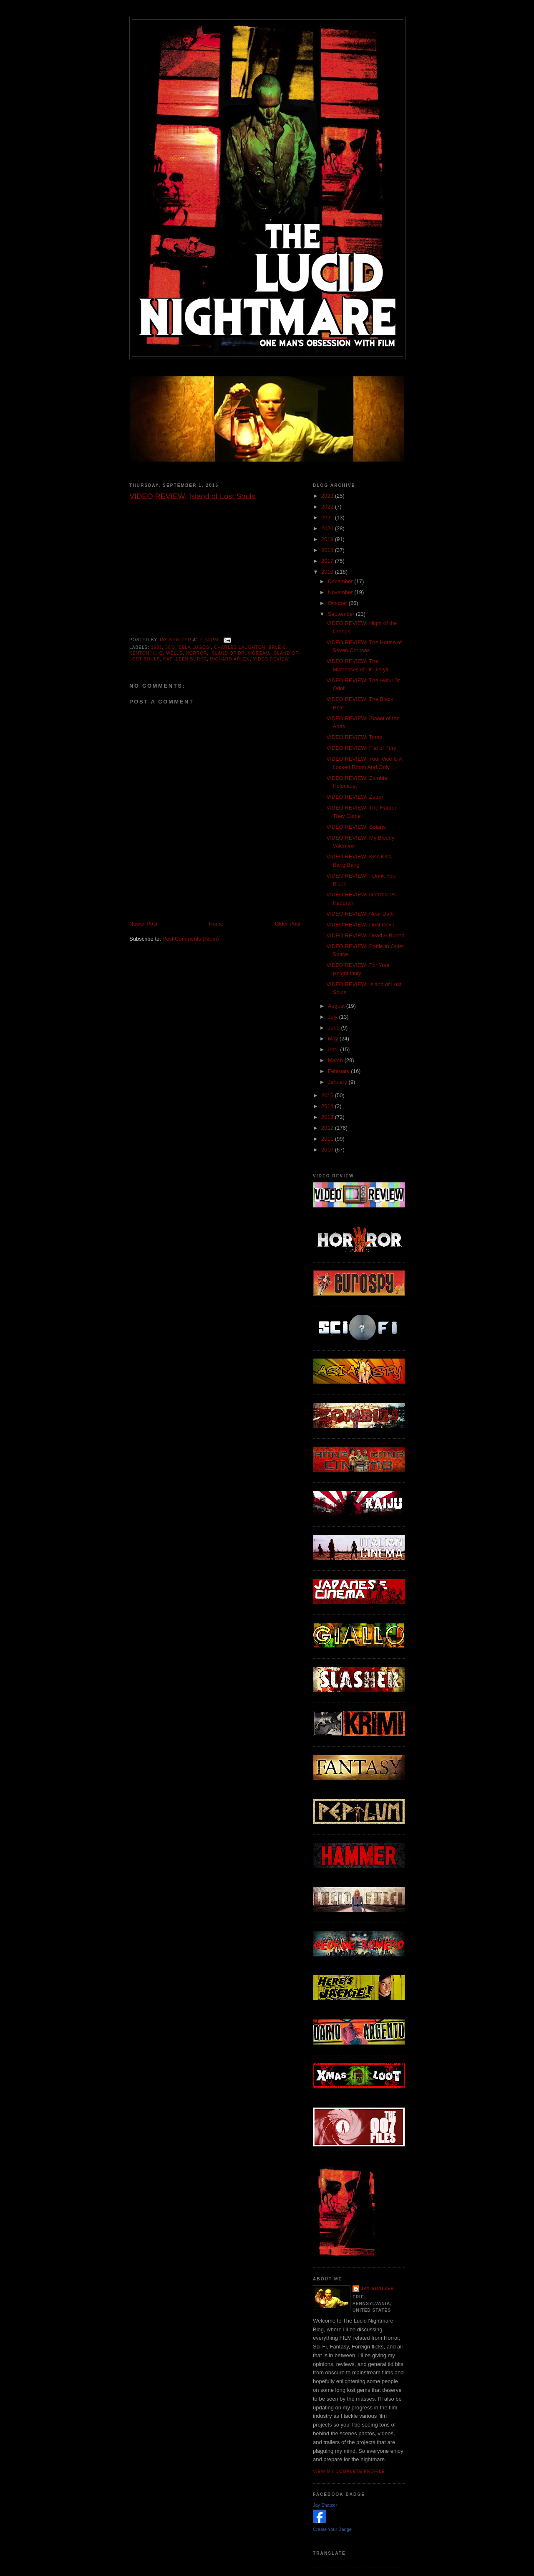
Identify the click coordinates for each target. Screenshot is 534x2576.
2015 (328, 1095)
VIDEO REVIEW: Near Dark (360, 914)
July (333, 1017)
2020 (328, 528)
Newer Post (143, 924)
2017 (328, 561)
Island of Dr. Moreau (239, 653)
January (338, 1082)
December (341, 581)
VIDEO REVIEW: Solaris (355, 827)
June (334, 1028)
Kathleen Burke (185, 659)
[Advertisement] (227, 901)
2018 (328, 550)
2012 (328, 1128)
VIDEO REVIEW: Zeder (354, 797)
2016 (328, 572)
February (339, 1071)
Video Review (271, 659)
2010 (328, 1149)
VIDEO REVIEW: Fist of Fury (361, 748)
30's (170, 647)
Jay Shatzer (377, 2288)
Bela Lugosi (195, 647)
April (334, 1049)
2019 (328, 539)
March (336, 1060)
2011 (328, 1139)
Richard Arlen (229, 659)
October (338, 603)
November (341, 592)
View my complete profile (349, 2471)
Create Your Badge (332, 2529)
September (342, 614)
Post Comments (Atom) (191, 939)
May (334, 1038)
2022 (328, 507)
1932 (156, 647)
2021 (328, 517)
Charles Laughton (239, 647)
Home (216, 924)
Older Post (287, 924)
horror (196, 653)
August (337, 1006)
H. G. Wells (168, 653)
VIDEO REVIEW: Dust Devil (360, 924)
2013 (328, 1117)
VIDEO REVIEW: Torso (354, 737)
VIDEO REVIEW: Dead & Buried (365, 935)
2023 (328, 496)
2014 (328, 1106)
